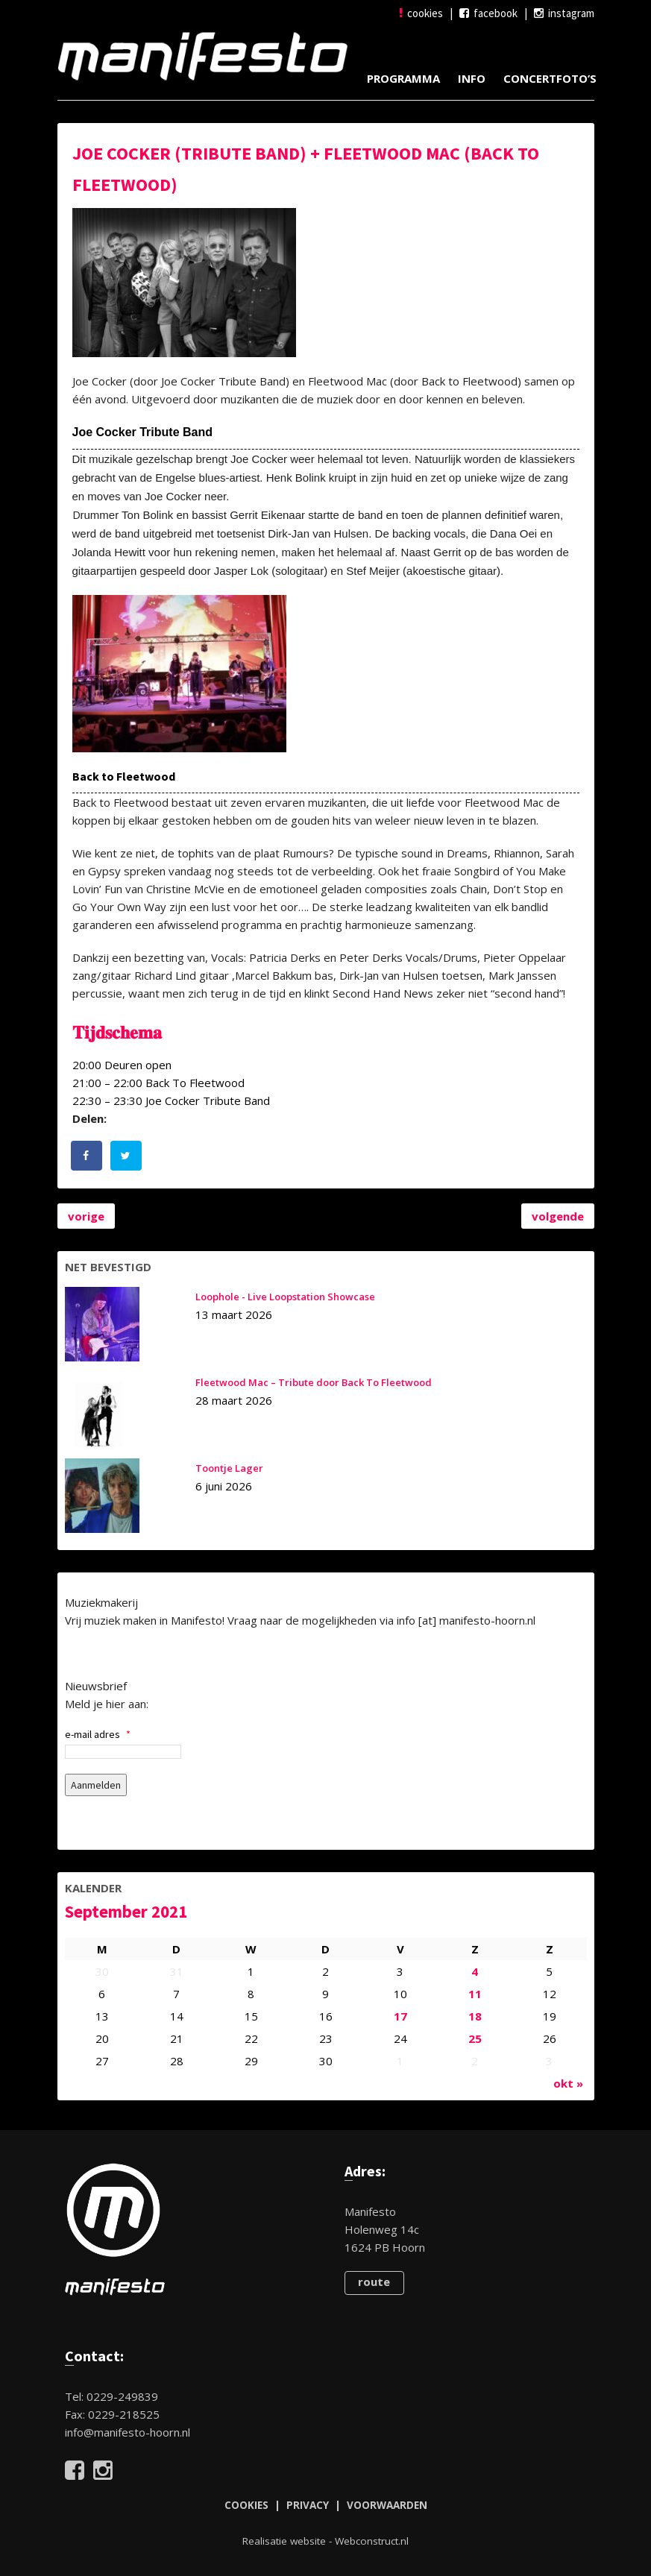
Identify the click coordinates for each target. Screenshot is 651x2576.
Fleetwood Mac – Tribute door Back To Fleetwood (313, 1382)
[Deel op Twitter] (127, 1156)
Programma (403, 78)
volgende (558, 1216)
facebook (488, 13)
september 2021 (126, 1911)
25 (475, 2038)
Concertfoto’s (550, 78)
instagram (564, 13)
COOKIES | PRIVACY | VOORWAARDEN (325, 2505)
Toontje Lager (229, 1468)
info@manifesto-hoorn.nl (127, 2432)
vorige (86, 1216)
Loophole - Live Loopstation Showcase (285, 1296)
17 (400, 2016)
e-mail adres (97, 1734)
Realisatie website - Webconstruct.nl (325, 2541)
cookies (421, 13)
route (374, 2281)
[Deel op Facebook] (87, 1156)
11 (475, 1993)
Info (471, 78)
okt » (568, 2083)
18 (475, 2016)
